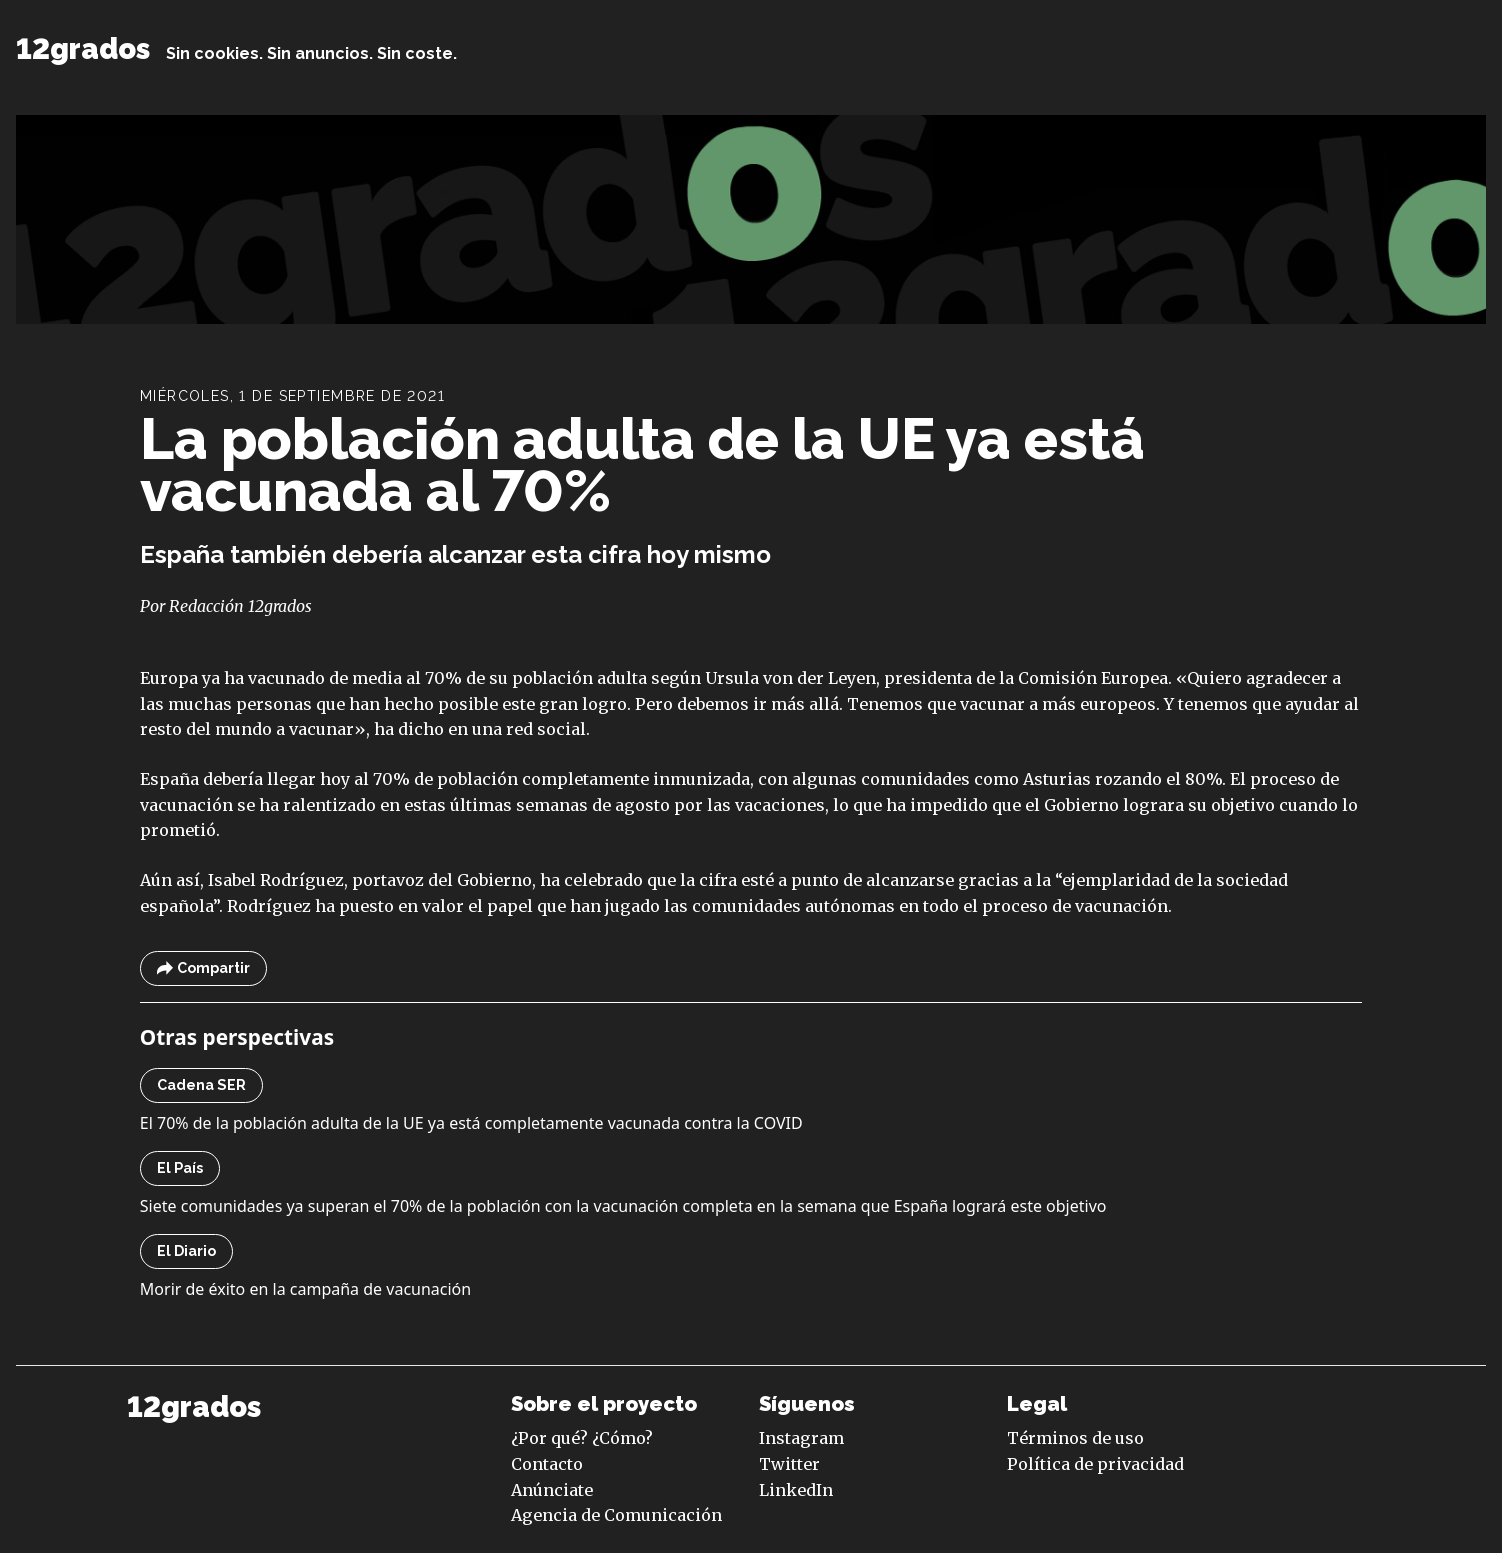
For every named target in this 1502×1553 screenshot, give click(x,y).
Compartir (203, 968)
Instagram (801, 1438)
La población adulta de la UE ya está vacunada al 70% (642, 464)
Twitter (789, 1464)
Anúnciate (552, 1490)
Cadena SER (201, 1085)
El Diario (186, 1251)
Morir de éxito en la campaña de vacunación (305, 1289)
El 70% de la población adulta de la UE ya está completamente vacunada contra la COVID (471, 1123)
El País (180, 1168)
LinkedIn (796, 1490)
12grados (83, 49)
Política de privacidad (1095, 1464)
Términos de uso (1075, 1438)
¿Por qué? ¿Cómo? (582, 1438)
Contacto (547, 1464)
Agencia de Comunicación (616, 1515)
